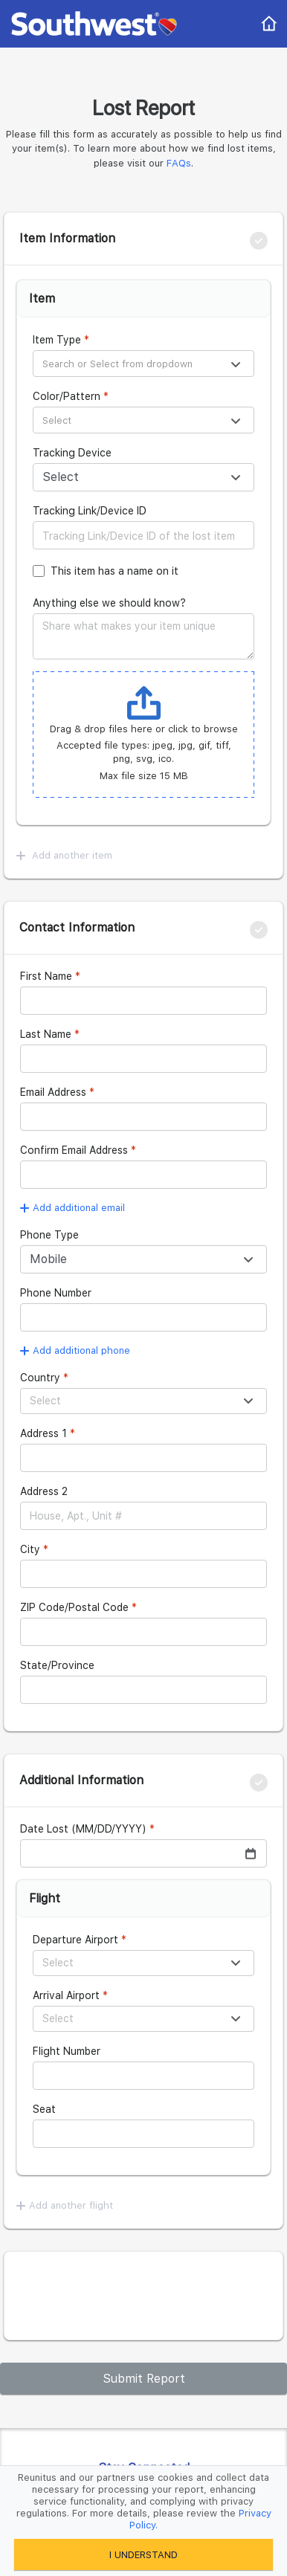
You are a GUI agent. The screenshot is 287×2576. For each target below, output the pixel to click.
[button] (143, 238)
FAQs (179, 163)
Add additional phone (75, 1350)
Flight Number (66, 2051)
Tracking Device (72, 453)
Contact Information (77, 927)
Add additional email (72, 1207)
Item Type (57, 340)
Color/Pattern (66, 396)
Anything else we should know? (109, 603)
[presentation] (136, 2296)
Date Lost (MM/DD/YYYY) (83, 1829)
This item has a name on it (114, 571)
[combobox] (143, 362)
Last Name (45, 1034)
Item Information (67, 238)
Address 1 (43, 1433)
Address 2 (44, 1491)
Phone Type (49, 1235)
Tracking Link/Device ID (89, 511)
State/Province (57, 1665)
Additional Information (81, 1780)
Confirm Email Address (74, 1150)
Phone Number (55, 1293)
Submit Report (144, 2379)
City (30, 1549)
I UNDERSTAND (143, 2554)
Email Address (53, 1092)
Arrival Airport (66, 1995)
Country (40, 1378)
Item (42, 298)
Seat (44, 2109)
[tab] (143, 239)
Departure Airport (75, 1940)
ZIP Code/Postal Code (74, 1607)
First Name (46, 976)
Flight (44, 1898)
